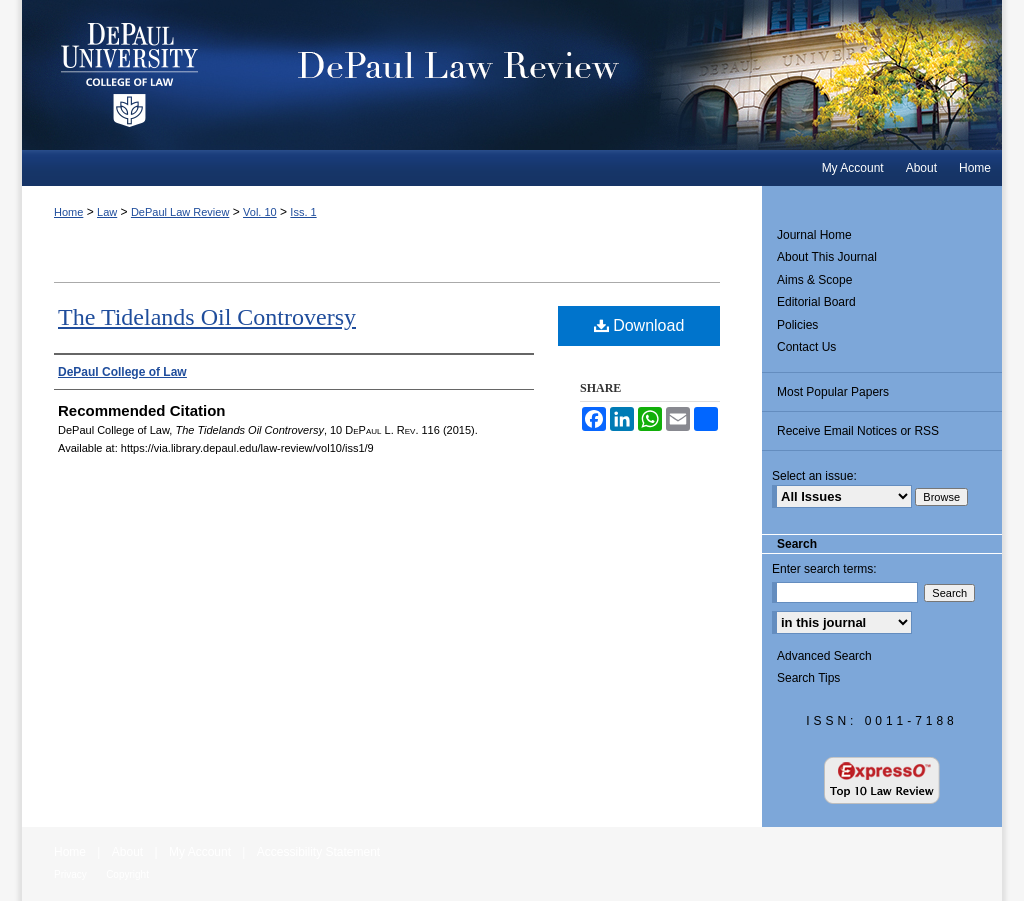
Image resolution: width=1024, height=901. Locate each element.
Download (639, 325)
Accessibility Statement (318, 852)
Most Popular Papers (833, 392)
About (127, 852)
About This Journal (827, 257)
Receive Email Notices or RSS (858, 431)
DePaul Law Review (621, 75)
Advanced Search (824, 656)
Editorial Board (816, 302)
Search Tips (808, 678)
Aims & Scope (814, 280)
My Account (200, 852)
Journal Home (814, 235)
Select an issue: (814, 476)
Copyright (127, 874)
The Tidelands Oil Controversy (207, 317)
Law (107, 212)
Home (68, 212)
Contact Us (806, 347)
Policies (797, 325)
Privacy (70, 874)
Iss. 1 (303, 212)
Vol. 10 (260, 212)
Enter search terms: (824, 569)
